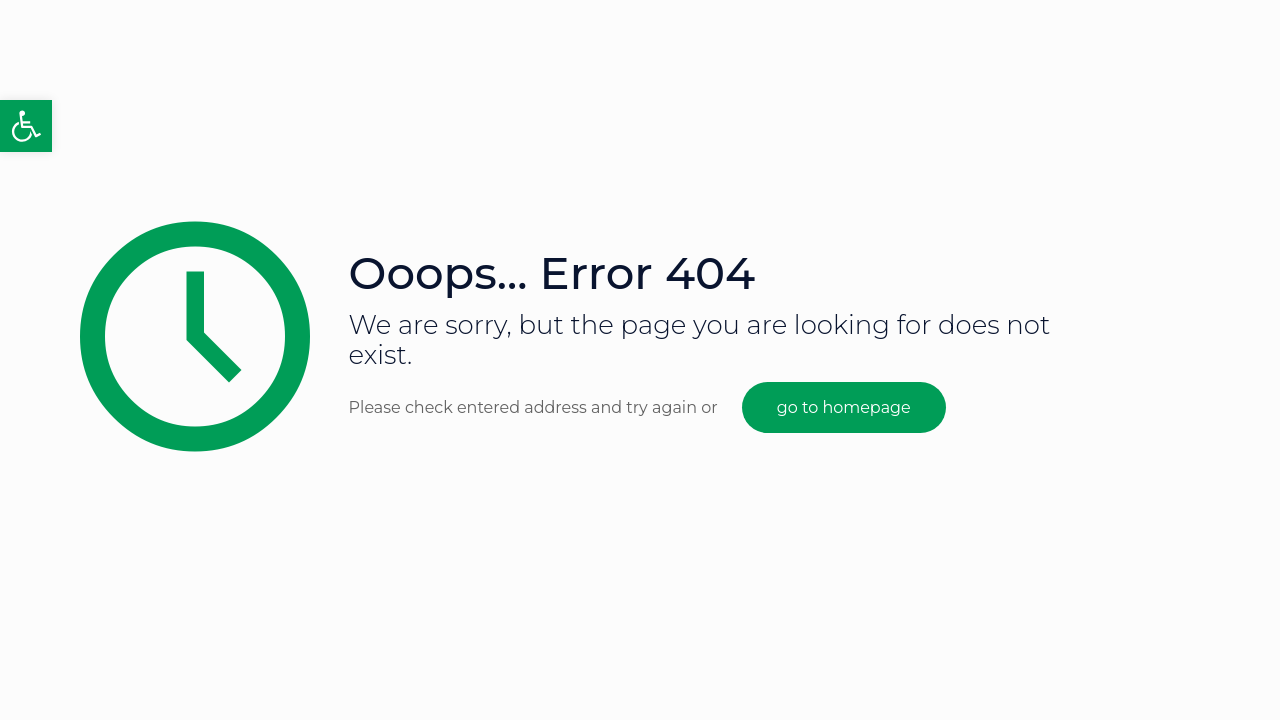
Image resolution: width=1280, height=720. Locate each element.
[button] (26, 126)
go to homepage (844, 407)
